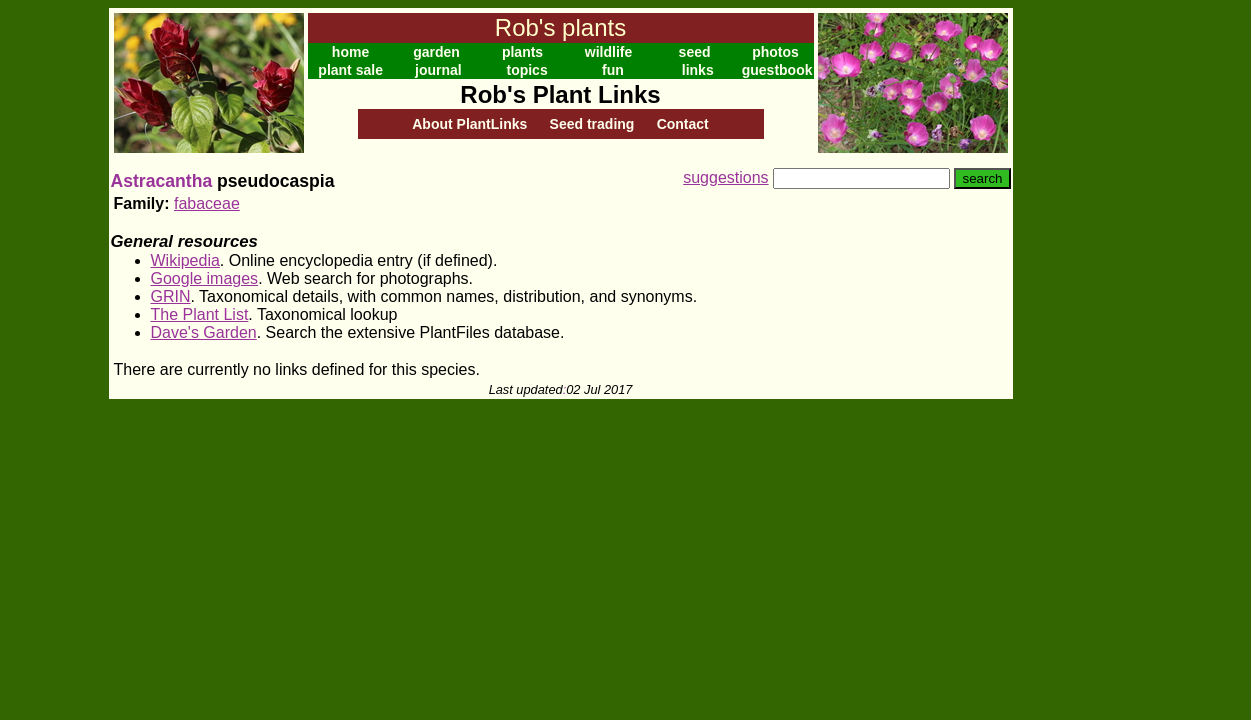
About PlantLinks (469, 124)
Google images (205, 278)
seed (695, 52)
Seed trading (592, 124)
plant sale (350, 70)
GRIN (171, 296)
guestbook (777, 70)
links (698, 70)
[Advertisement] (1078, 308)
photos (775, 52)
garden (436, 52)
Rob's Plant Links (560, 94)
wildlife (608, 52)
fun (613, 70)
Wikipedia (185, 260)
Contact (683, 124)
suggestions (725, 177)
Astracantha (162, 181)
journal (438, 70)
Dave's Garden (204, 332)
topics (526, 70)
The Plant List (200, 314)
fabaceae (207, 203)
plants (522, 52)
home (350, 52)
